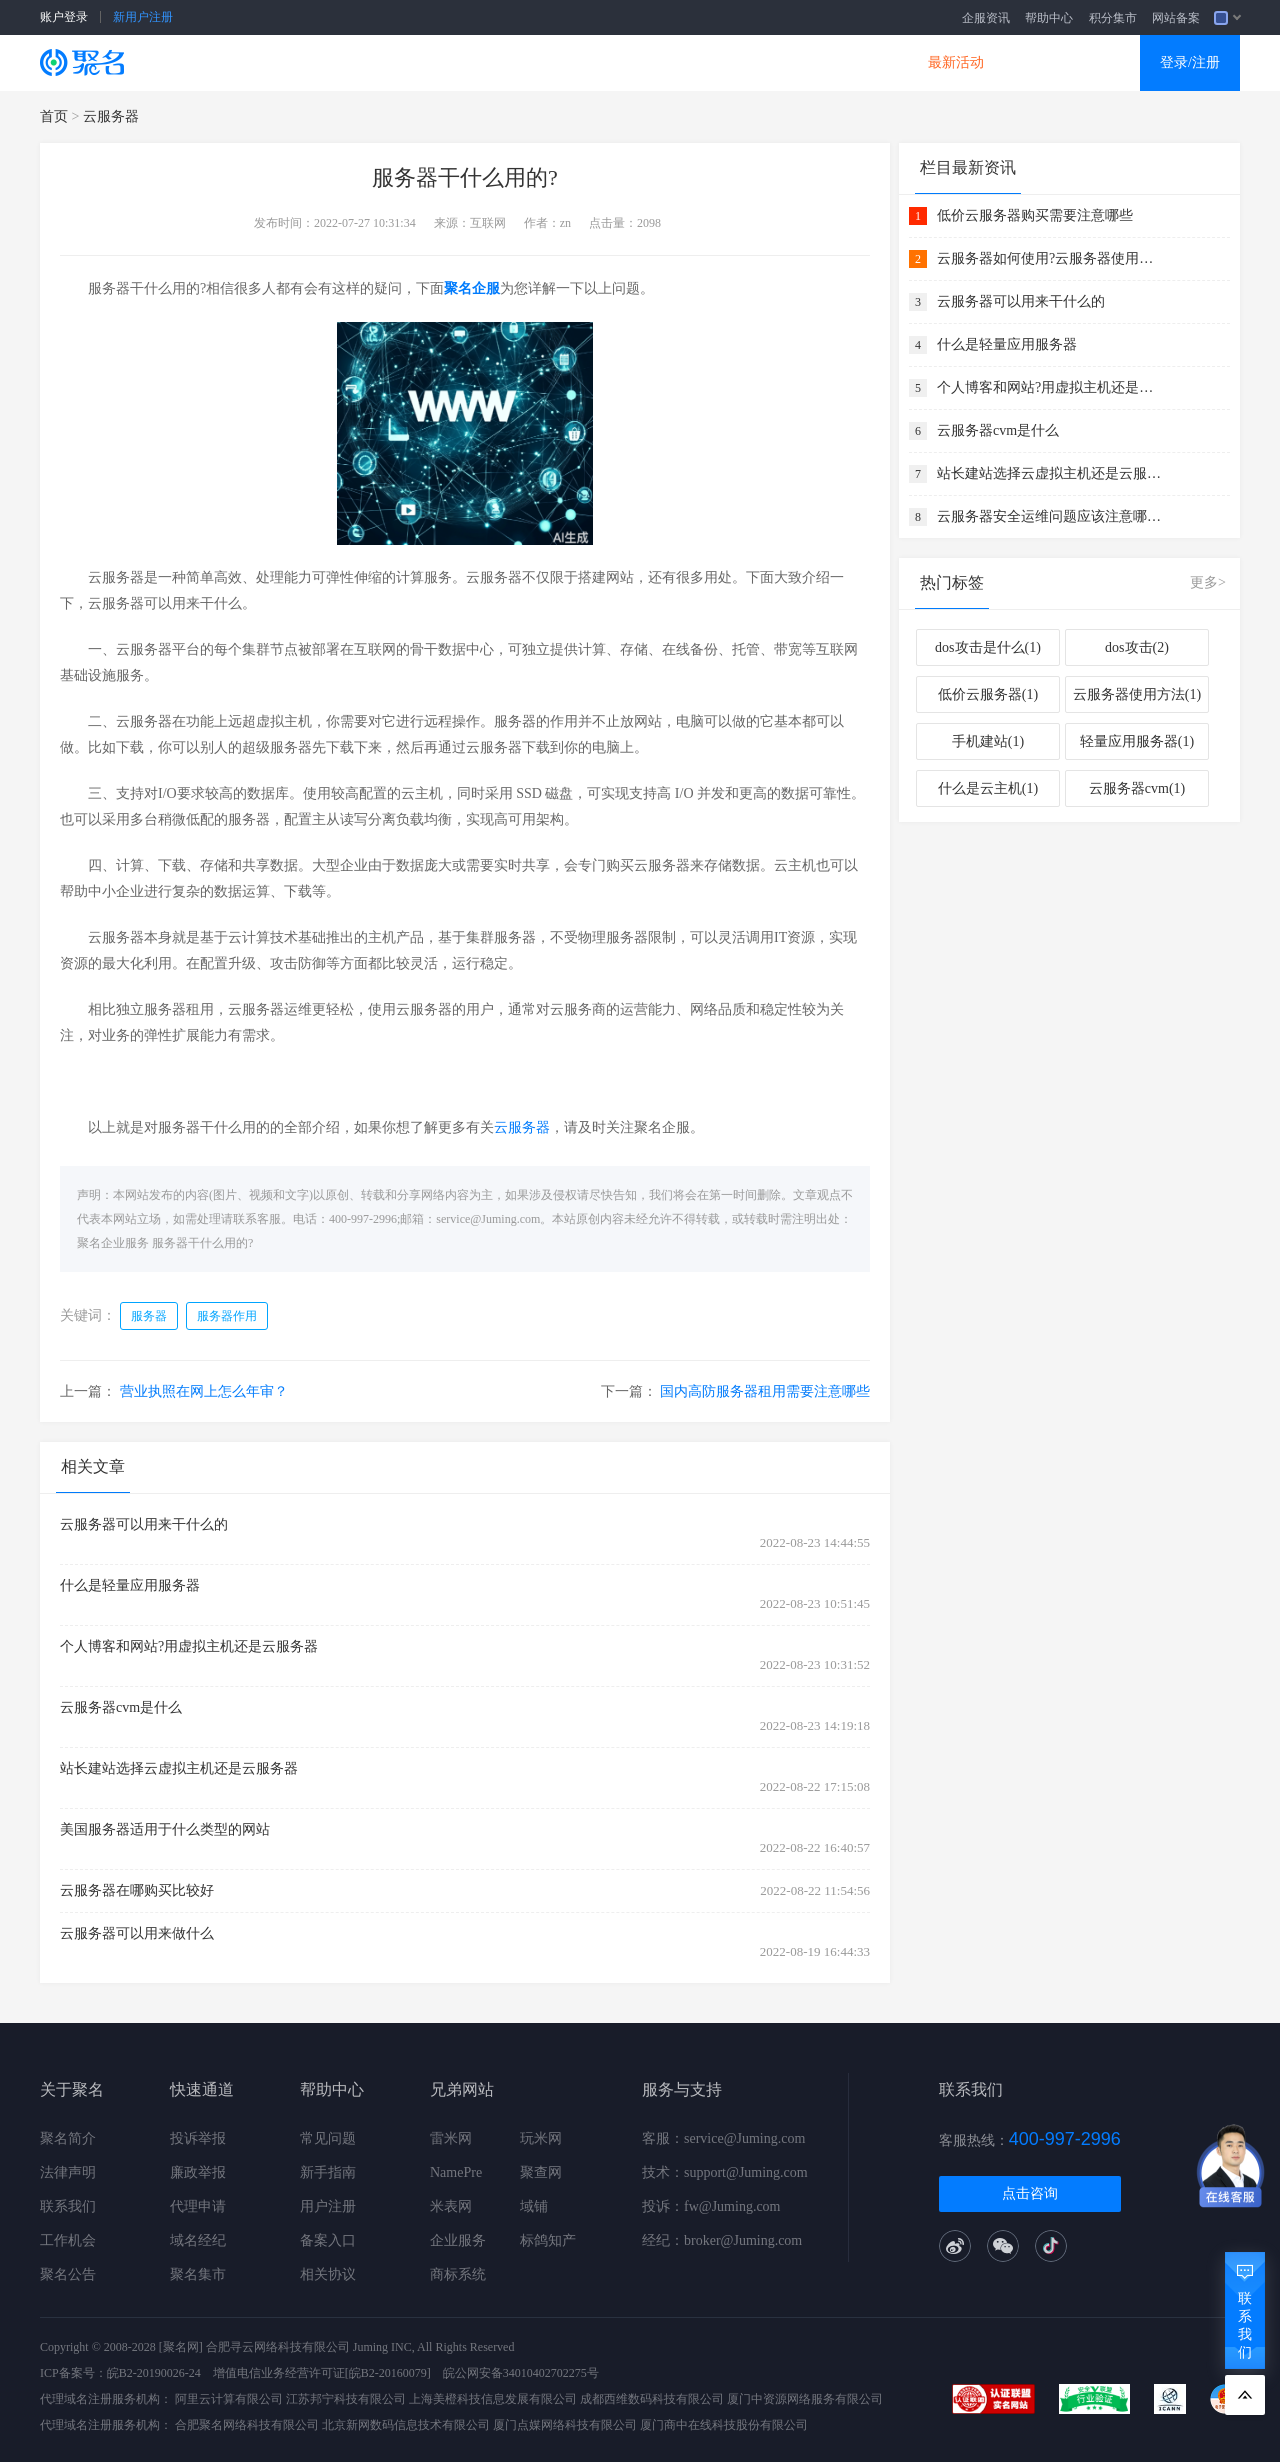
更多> (1208, 582)
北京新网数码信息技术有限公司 (406, 2425)
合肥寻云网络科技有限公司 (278, 2347)
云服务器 (376, 62)
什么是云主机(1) (988, 788)
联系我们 (68, 2206)
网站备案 (1176, 18)
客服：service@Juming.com (723, 2138)
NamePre (456, 2172)
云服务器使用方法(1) (1137, 694)
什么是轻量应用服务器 (130, 1585)
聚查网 (541, 2172)
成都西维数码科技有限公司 (652, 2399)
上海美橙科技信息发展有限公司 (493, 2399)
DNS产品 (840, 62)
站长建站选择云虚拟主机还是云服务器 (179, 1768)
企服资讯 (986, 18)
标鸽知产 (548, 2240)
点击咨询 (1030, 2193)
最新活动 (956, 62)
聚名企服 (472, 288)
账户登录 (64, 17)
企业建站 (492, 62)
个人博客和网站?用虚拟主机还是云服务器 (189, 1646)
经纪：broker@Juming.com (722, 2240)
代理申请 (198, 2206)
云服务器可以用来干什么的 (144, 1524)
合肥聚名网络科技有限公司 (247, 2425)
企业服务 (458, 2240)
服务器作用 (227, 1316)
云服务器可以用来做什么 (137, 1933)
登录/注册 (1190, 62)
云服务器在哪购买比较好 (137, 1890)
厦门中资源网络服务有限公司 (805, 2399)
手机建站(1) (988, 741)
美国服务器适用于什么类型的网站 (165, 1829)
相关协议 (328, 2274)
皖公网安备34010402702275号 (521, 2373)
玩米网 (541, 2138)
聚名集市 (198, 2274)
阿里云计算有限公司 (229, 2399)
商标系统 (458, 2274)
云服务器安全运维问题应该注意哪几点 (1052, 516)
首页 (54, 116)
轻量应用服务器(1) (1137, 741)
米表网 (451, 2206)
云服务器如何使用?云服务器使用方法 (1052, 258)
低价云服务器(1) (988, 694)
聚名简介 (68, 2138)
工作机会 (68, 2240)
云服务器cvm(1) (1137, 788)
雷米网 (451, 2138)
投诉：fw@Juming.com (711, 2206)
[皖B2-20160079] (388, 2373)
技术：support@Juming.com (725, 2172)
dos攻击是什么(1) (988, 647)
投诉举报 (198, 2138)
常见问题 (328, 2138)
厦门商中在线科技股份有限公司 (724, 2425)
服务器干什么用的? (202, 1243)
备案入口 (328, 2240)
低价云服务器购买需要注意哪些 (1035, 215)
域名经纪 (198, 2240)
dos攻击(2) (1137, 647)
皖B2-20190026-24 (154, 2373)
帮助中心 (1049, 18)
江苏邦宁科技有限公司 (346, 2399)
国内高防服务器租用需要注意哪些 (765, 1391)
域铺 (534, 2206)
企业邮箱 (724, 62)
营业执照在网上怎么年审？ (204, 1391)
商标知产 (608, 62)
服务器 (149, 1316)
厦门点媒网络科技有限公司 (565, 2425)
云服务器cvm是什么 (121, 1707)
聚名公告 (68, 2274)
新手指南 (328, 2172)
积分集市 (1113, 18)
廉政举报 (198, 2172)
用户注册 (328, 2206)
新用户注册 (143, 17)
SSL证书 (262, 62)
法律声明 (68, 2172)
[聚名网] (181, 2347)
